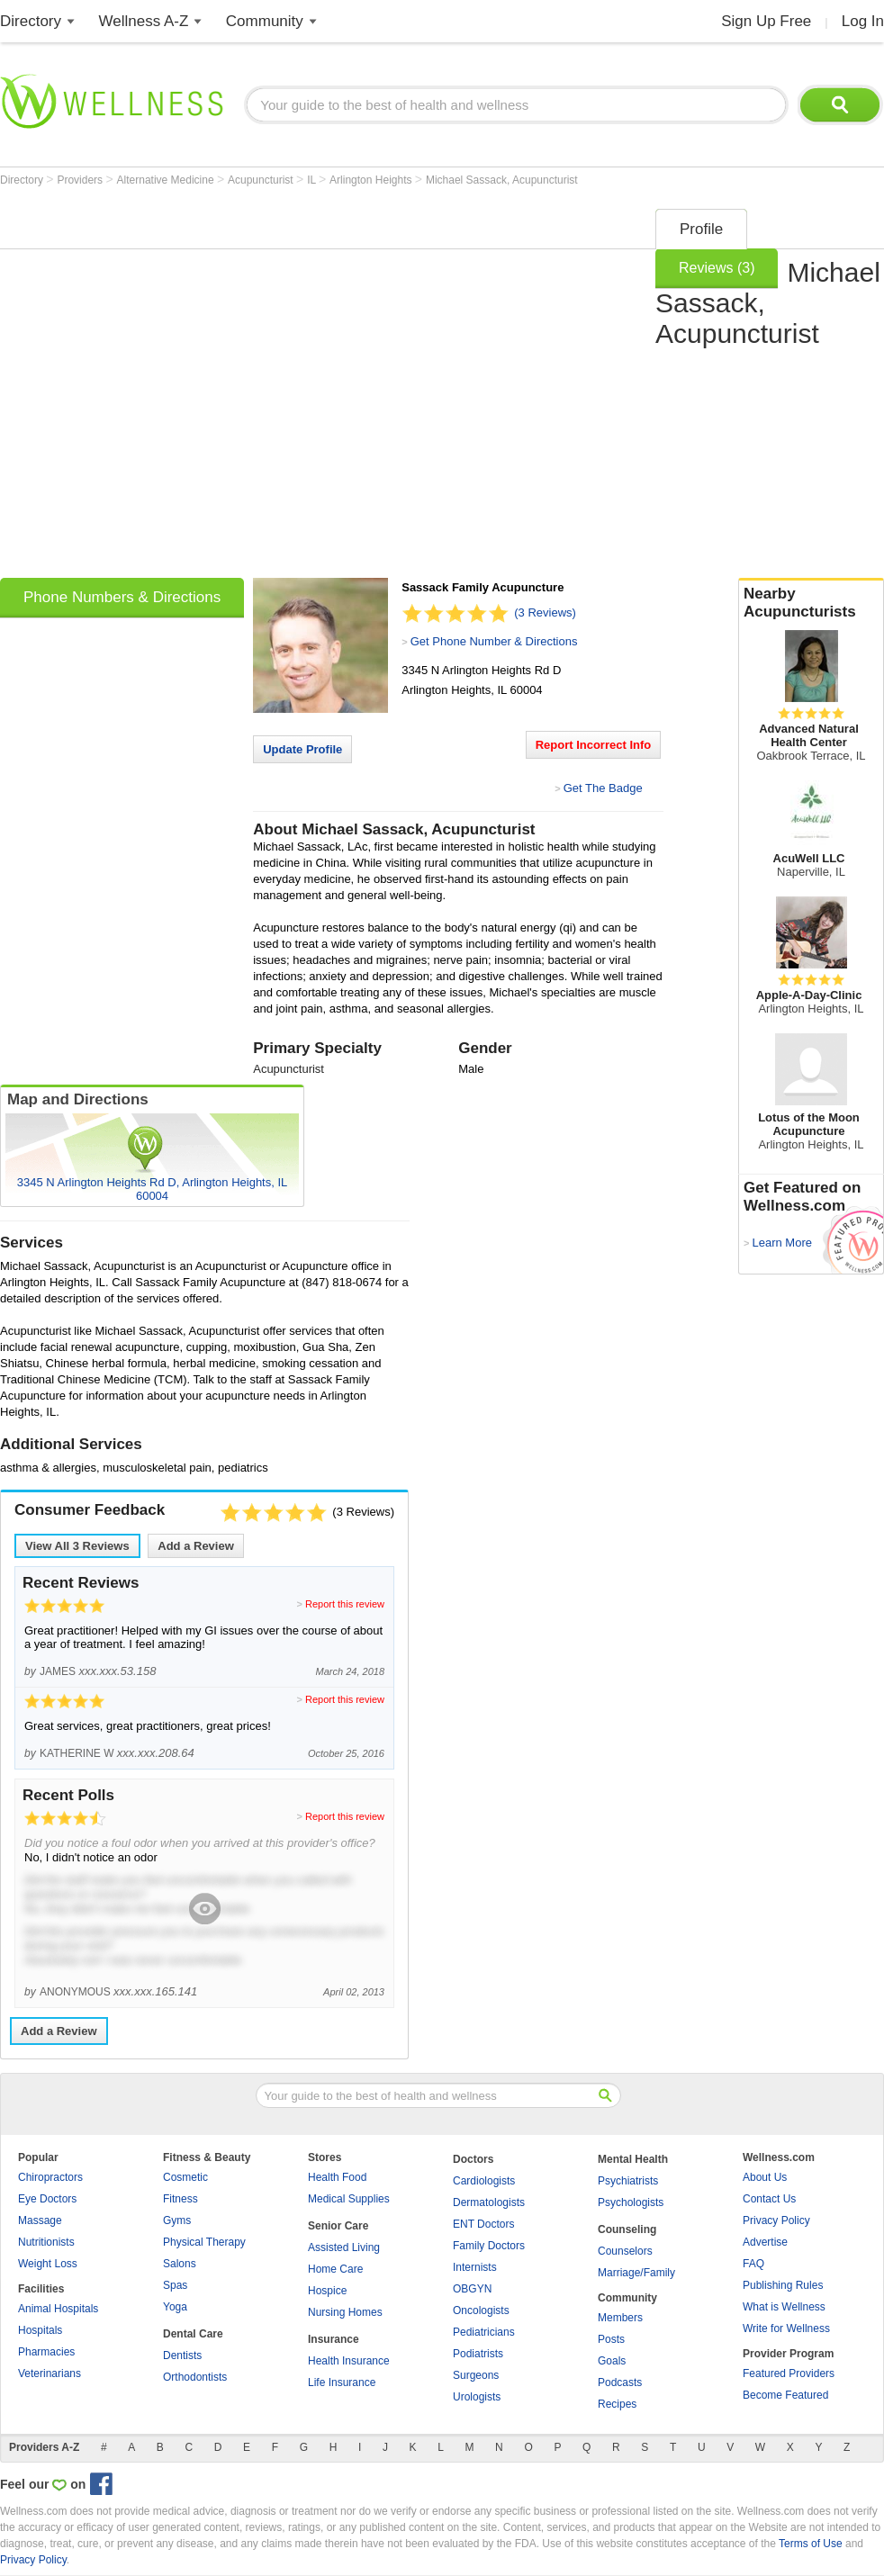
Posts (611, 2339)
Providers (81, 180)
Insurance (333, 2339)
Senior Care (338, 2226)
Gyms (177, 2220)
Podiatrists (478, 2353)
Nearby (811, 603)
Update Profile (302, 749)
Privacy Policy (776, 2220)
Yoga (175, 2307)
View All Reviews (77, 1546)
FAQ (753, 2263)
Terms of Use (811, 2543)
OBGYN (472, 2289)
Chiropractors (50, 2177)
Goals (612, 2361)
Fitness (180, 2199)
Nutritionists (46, 2242)
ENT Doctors (483, 2224)
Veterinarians (49, 2373)
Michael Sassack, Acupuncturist (502, 180)
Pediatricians (484, 2332)
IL (313, 180)
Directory (30, 21)
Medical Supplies (349, 2199)
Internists (475, 2267)
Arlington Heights (372, 180)
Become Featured (785, 2395)
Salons (179, 2263)
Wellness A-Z (144, 21)
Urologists (477, 2397)
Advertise (765, 2242)
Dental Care (193, 2334)
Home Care (335, 2269)
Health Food (337, 2177)
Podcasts (620, 2382)
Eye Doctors (47, 2199)
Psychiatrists (628, 2181)
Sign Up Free (766, 21)
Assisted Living (344, 2247)
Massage (40, 2220)
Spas (175, 2285)
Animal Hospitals (58, 2308)
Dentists (182, 2355)
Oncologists (481, 2310)
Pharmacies (46, 2352)
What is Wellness (784, 2307)
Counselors (625, 2251)
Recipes (617, 2404)
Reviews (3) (716, 267)
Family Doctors (489, 2245)
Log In (863, 21)
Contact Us (769, 2199)
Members (620, 2317)
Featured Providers (788, 2373)
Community (264, 21)
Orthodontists (195, 2377)
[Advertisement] (187, 387)
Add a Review (196, 1546)
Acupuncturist (262, 180)
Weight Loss (47, 2263)
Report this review (344, 1604)
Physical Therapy (204, 2242)
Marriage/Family (636, 2272)
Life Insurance (341, 2382)
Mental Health (633, 2159)
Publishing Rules (783, 2285)
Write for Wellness (786, 2328)
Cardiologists (484, 2181)
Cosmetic (185, 2177)
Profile (701, 229)
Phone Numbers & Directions (122, 597)
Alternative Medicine (167, 180)
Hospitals (40, 2330)
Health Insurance (349, 2361)
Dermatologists (489, 2202)
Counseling (627, 2229)
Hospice (327, 2290)
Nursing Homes (345, 2312)
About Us (765, 2177)
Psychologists (630, 2202)
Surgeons (476, 2375)
